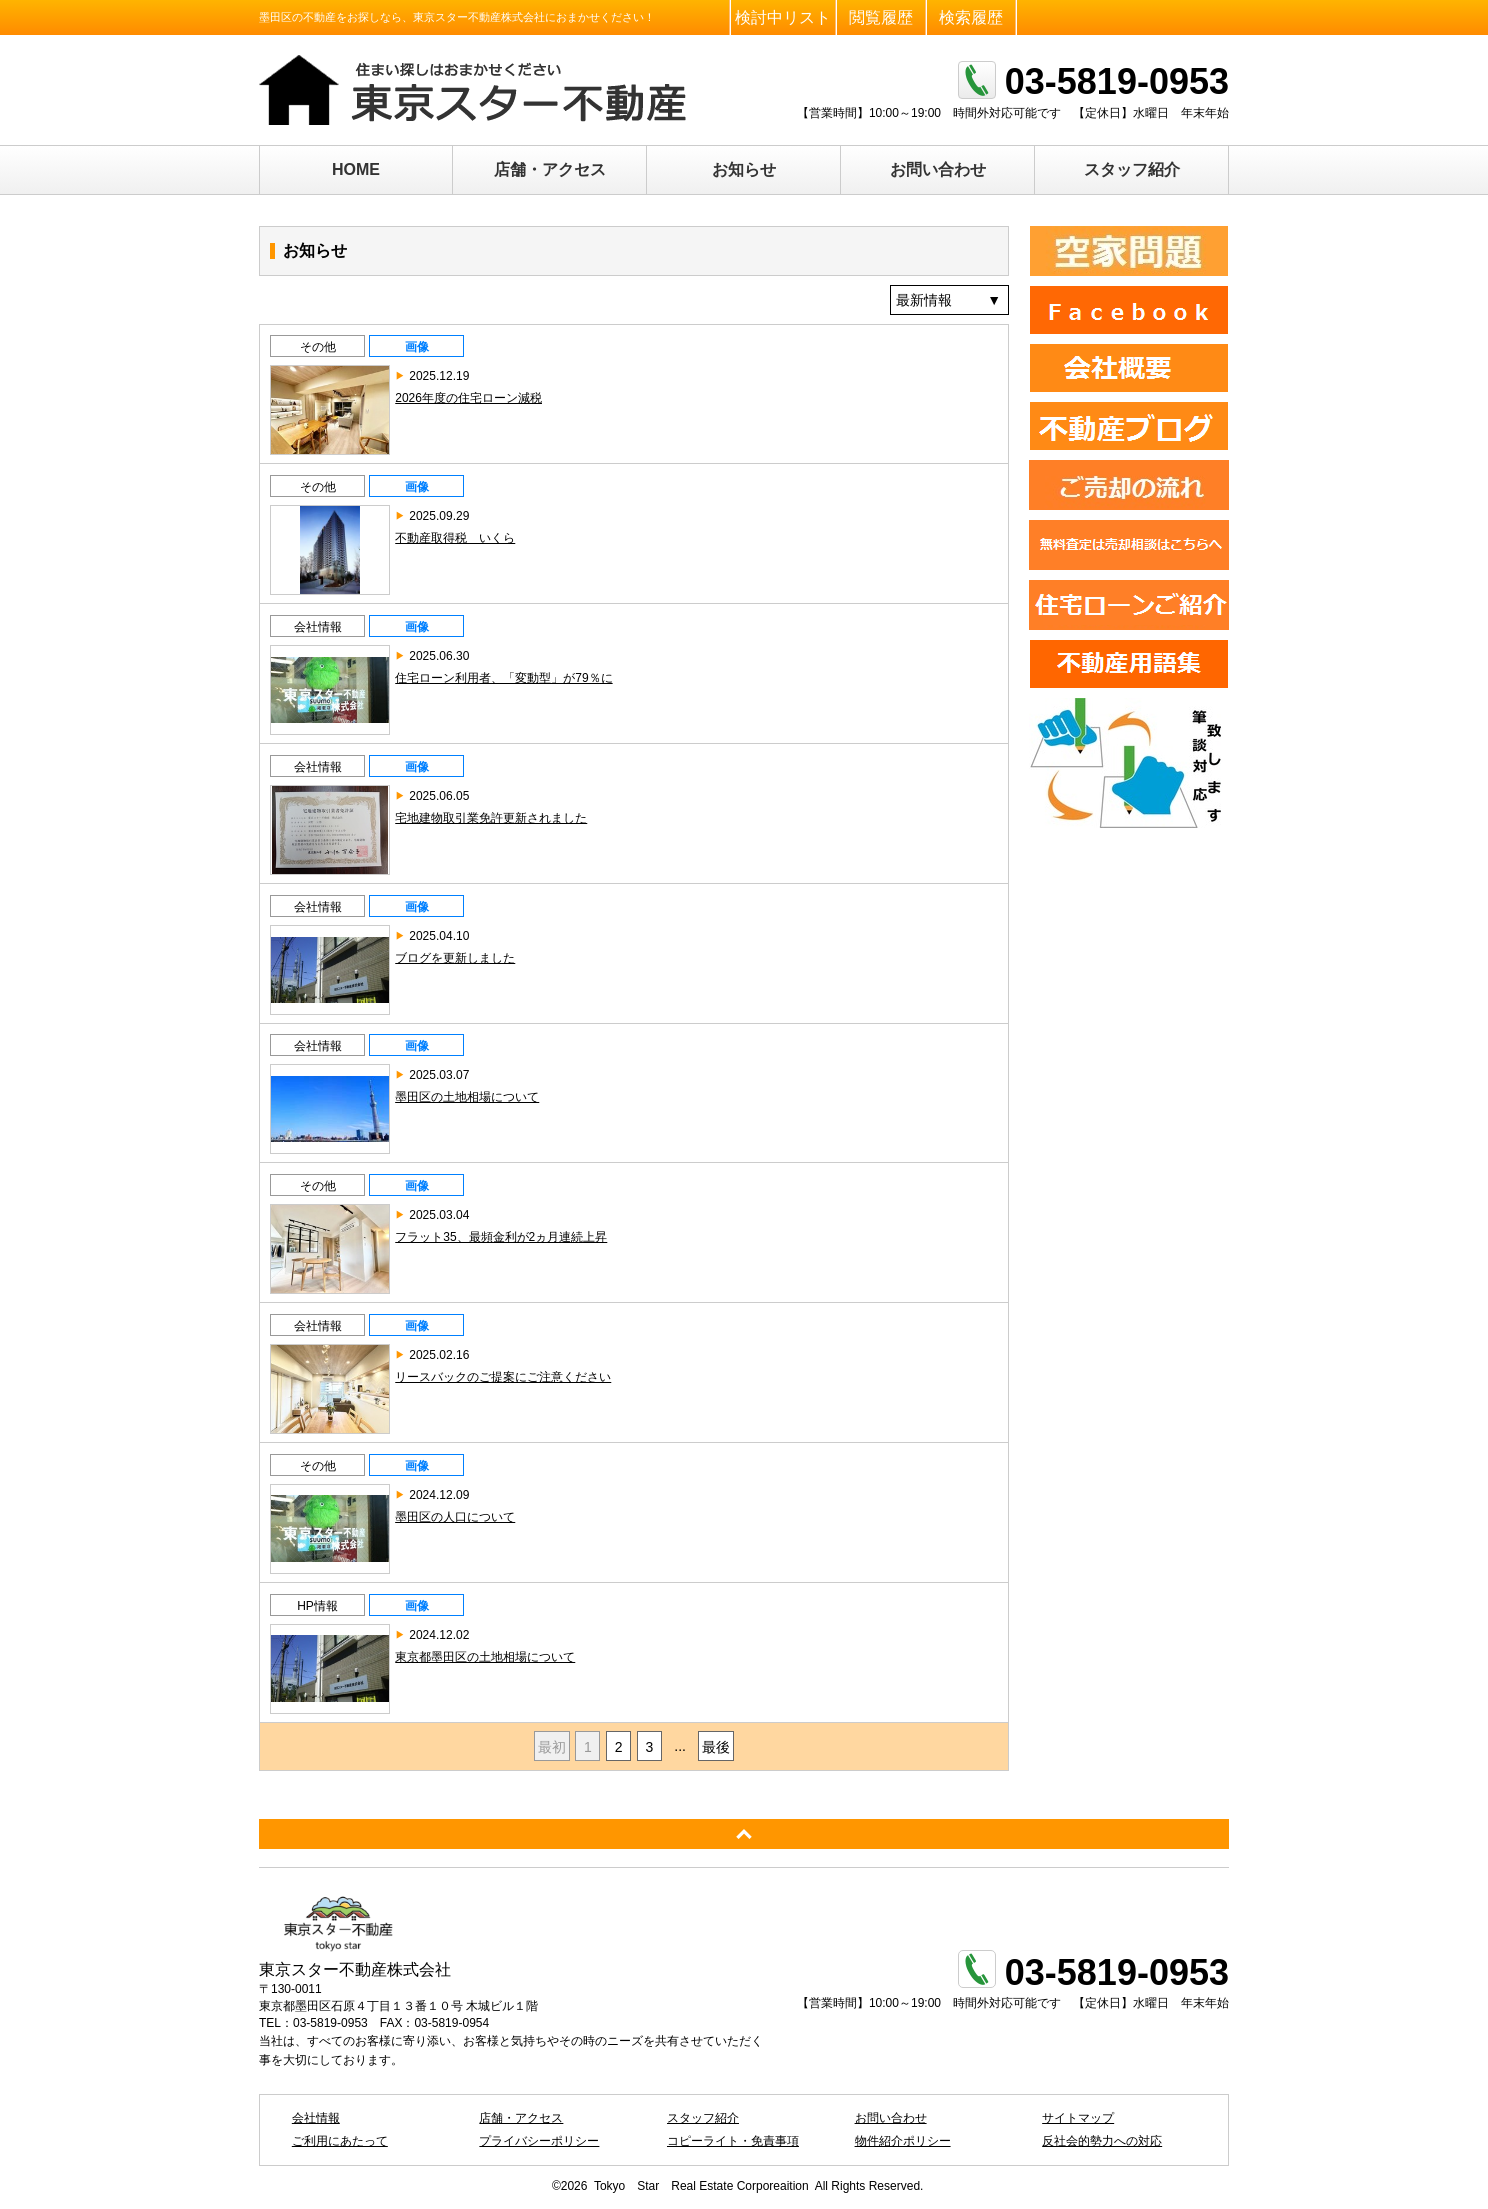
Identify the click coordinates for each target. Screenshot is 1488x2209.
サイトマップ (1078, 2118)
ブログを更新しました (455, 958)
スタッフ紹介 (1132, 169)
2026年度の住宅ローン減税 (468, 398)
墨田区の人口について (455, 1517)
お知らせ (744, 169)
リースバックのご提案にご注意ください (503, 1377)
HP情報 (317, 1606)
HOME (356, 169)
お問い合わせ (938, 169)
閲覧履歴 (881, 17)
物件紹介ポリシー (903, 2141)
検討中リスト (783, 17)
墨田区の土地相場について (467, 1097)
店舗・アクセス (550, 169)
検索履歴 (971, 17)
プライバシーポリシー (539, 2141)
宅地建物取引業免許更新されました (491, 818)
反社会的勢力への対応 (1102, 2141)
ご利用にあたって (340, 2141)
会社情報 (318, 627)
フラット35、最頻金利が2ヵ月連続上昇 (501, 1237)
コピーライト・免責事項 (733, 2141)
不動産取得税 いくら (455, 538)
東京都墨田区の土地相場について (485, 1657)
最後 (716, 1747)
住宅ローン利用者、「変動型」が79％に (503, 678)
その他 (318, 347)
